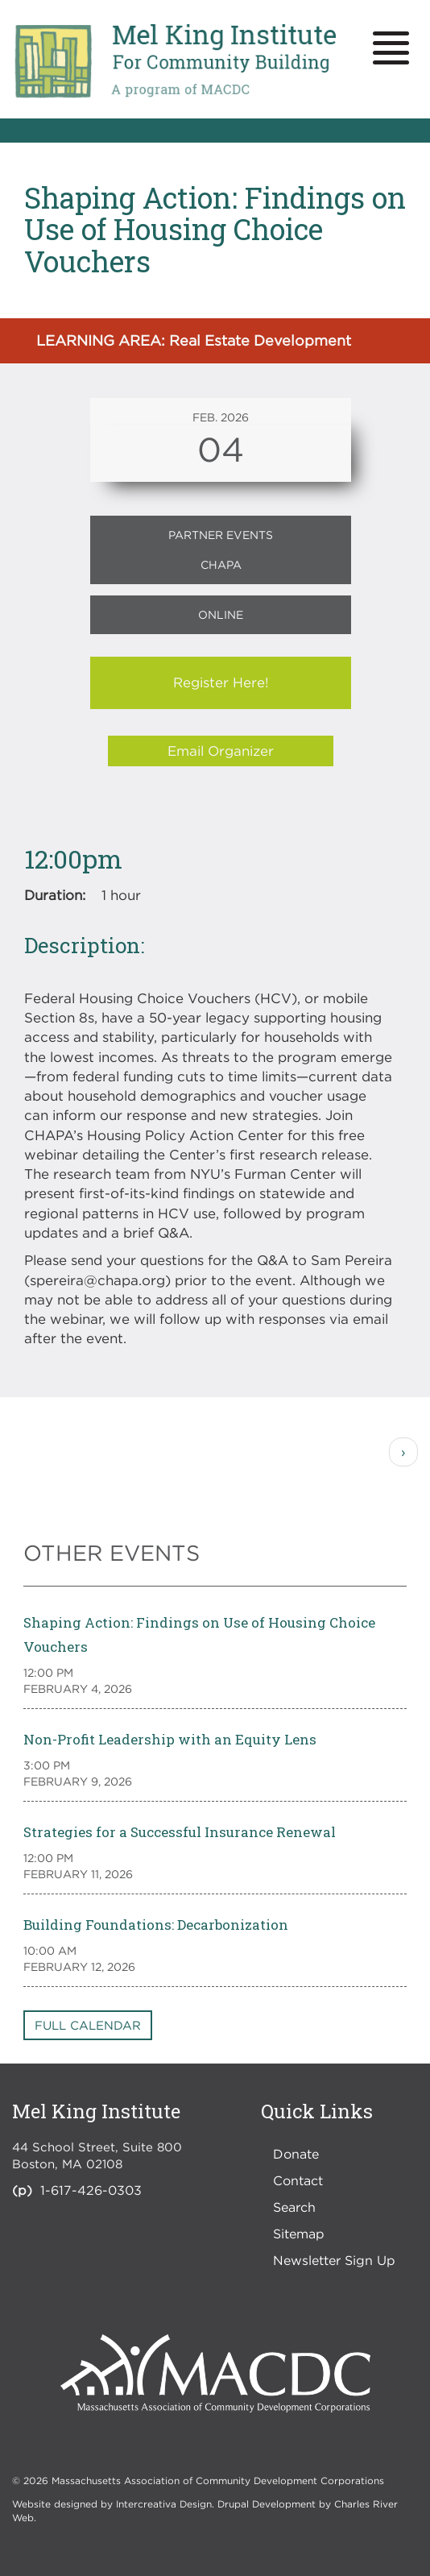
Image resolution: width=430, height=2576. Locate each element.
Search (294, 2207)
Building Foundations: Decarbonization (155, 1924)
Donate (296, 2154)
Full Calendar (88, 2024)
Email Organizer (220, 751)
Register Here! (221, 682)
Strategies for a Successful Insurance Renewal (179, 1832)
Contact (298, 2180)
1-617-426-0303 (91, 2190)
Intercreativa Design (164, 2504)
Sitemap (299, 2233)
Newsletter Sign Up (334, 2260)
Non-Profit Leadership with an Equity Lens (169, 1739)
